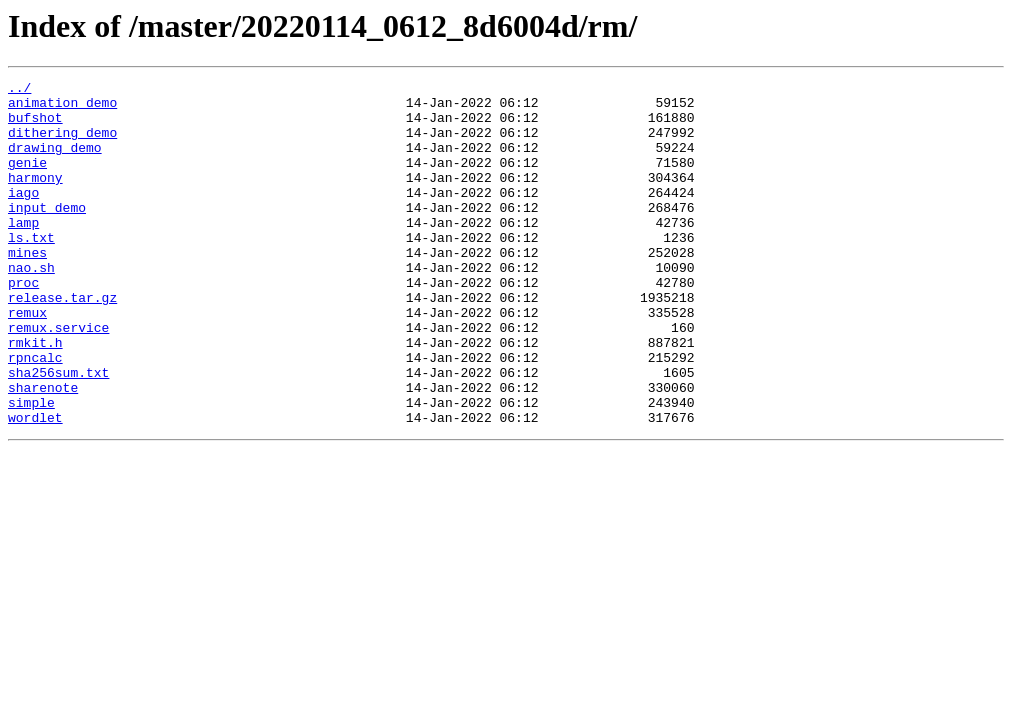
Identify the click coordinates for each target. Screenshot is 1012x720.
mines (27, 288)
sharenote (43, 450)
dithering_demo (62, 144)
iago (23, 216)
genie (27, 180)
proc (23, 324)
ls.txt (31, 270)
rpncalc (35, 414)
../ (19, 90)
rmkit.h (35, 396)
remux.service (58, 378)
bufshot (35, 126)
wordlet (35, 486)
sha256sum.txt (58, 432)
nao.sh (31, 306)
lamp (23, 252)
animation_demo (62, 108)
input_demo (47, 234)
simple (31, 468)
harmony (35, 198)
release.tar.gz (62, 342)
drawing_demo (55, 162)
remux (27, 360)
